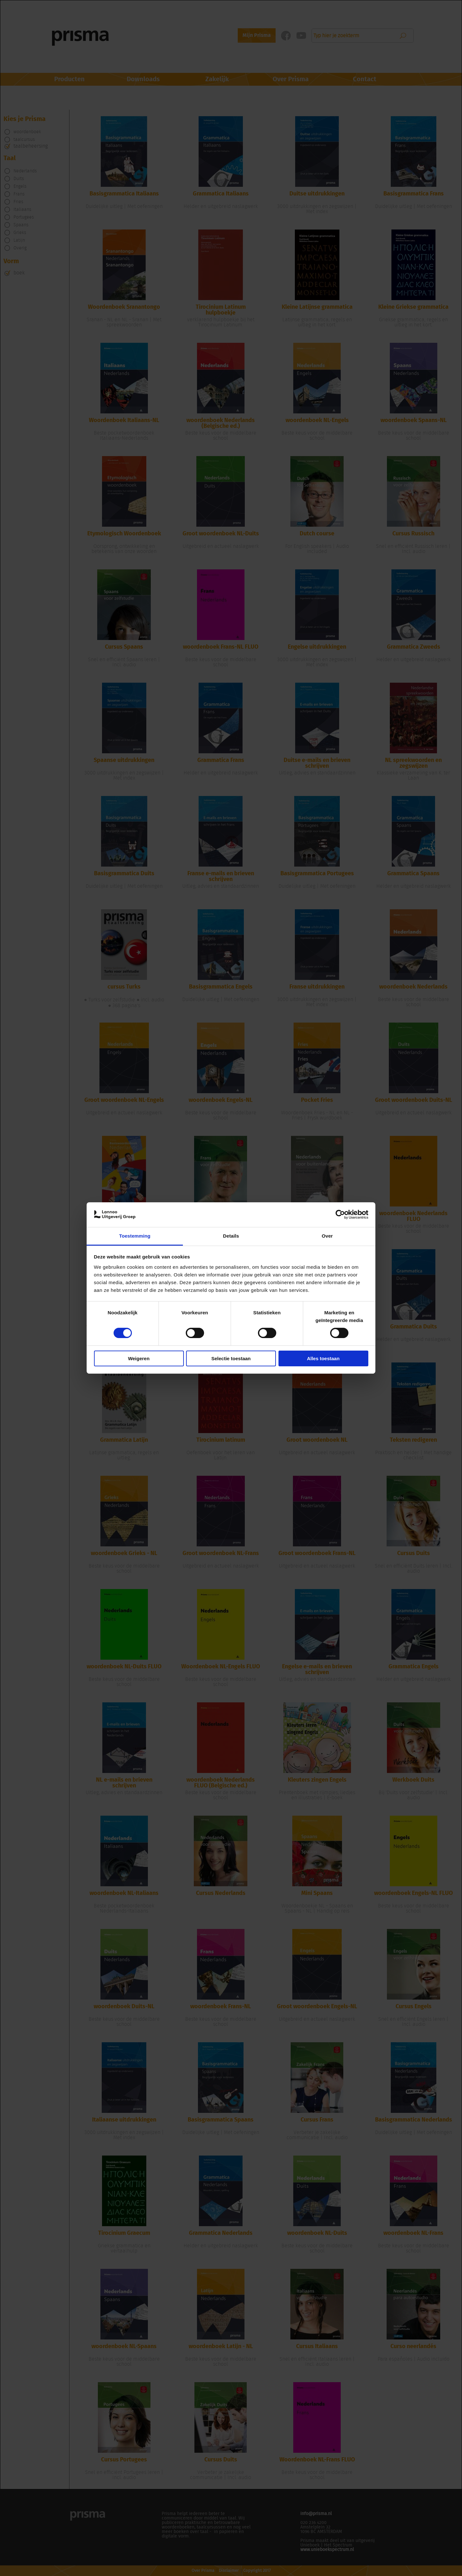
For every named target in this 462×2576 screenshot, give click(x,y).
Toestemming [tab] (134, 1236)
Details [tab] (231, 1236)
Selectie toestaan (231, 1358)
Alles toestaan (323, 1358)
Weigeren (139, 1358)
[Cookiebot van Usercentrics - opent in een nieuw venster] (340, 1214)
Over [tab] (327, 1236)
